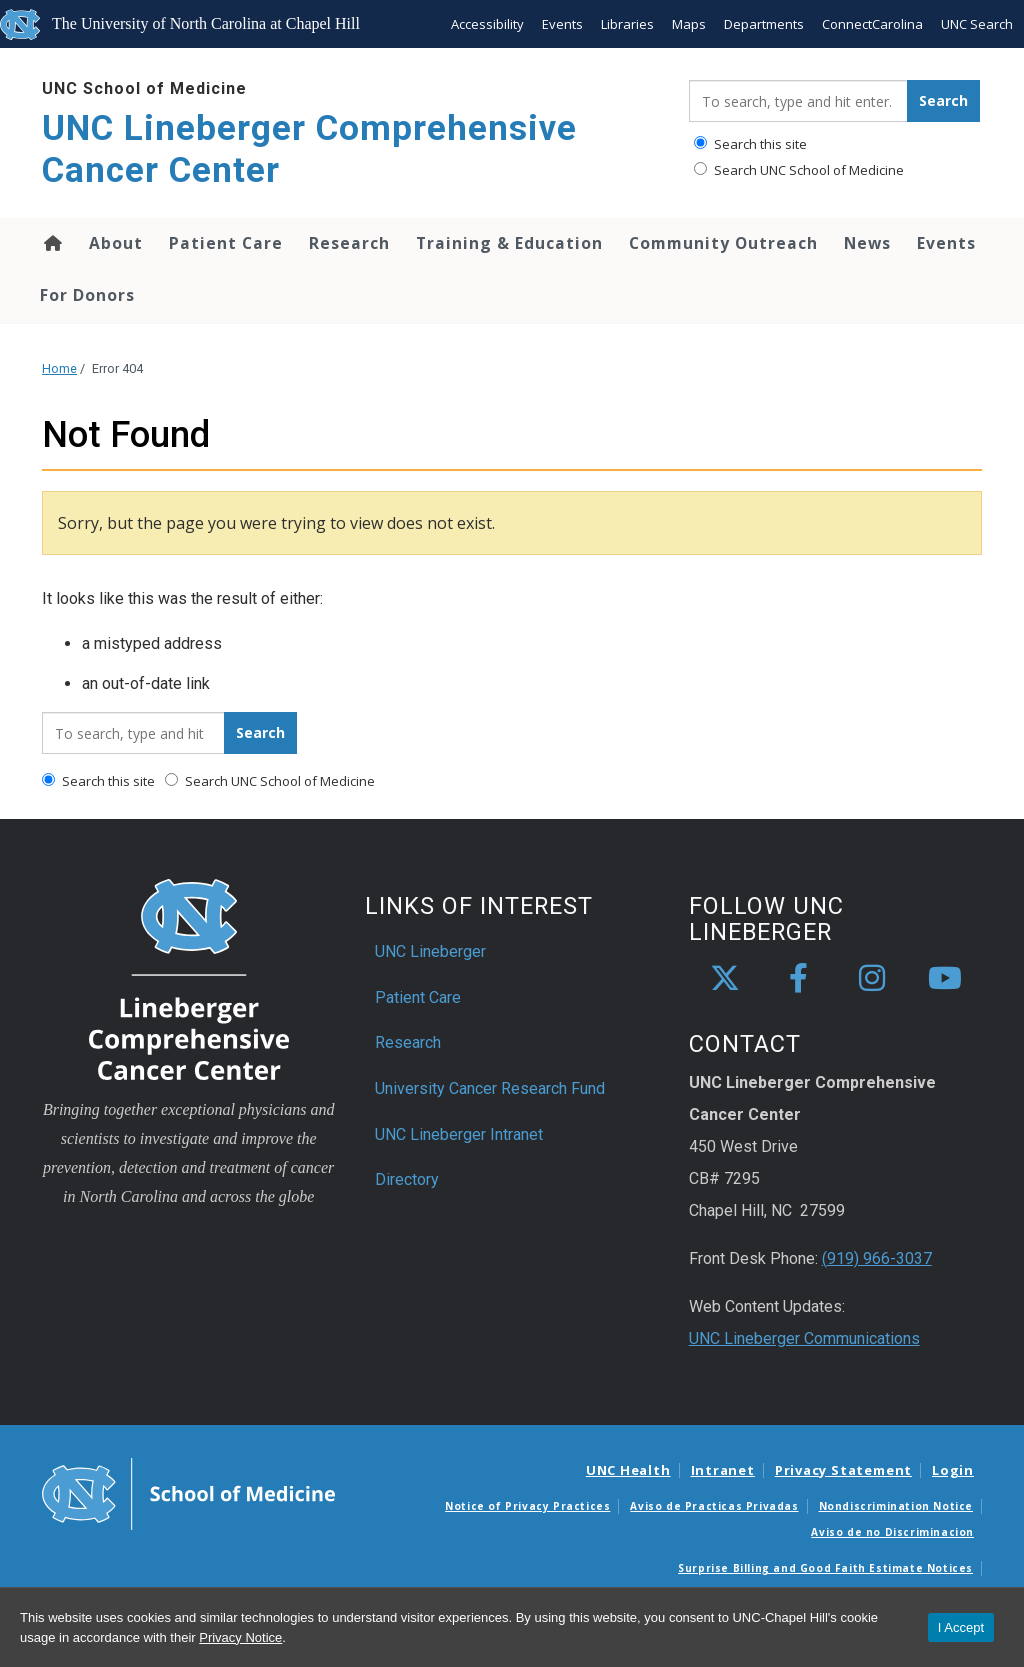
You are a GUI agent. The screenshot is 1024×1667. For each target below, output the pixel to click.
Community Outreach (723, 243)
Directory (407, 1179)
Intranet (723, 1470)
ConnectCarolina (872, 24)
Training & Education (509, 243)
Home (51, 243)
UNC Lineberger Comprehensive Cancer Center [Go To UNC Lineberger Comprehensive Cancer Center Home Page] (309, 149)
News (867, 243)
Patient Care (226, 243)
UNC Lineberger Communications (804, 1338)
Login (953, 1470)
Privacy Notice (240, 1637)
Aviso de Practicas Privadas (714, 1506)
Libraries (627, 24)
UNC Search (977, 24)
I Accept (961, 1627)
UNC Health (628, 1470)
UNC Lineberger (430, 951)
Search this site (750, 144)
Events (562, 24)
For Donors (87, 295)
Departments (764, 24)
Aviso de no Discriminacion (892, 1532)
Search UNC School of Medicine (799, 170)
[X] (725, 979)
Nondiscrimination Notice (896, 1506)
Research (349, 243)
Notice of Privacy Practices (527, 1506)
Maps (689, 24)
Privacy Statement (843, 1470)
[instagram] (872, 979)
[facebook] (799, 979)
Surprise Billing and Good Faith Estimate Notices (825, 1568)
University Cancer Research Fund (490, 1088)
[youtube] (945, 979)
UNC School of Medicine (144, 88)
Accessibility (487, 24)
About (116, 243)
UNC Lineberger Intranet (459, 1134)
